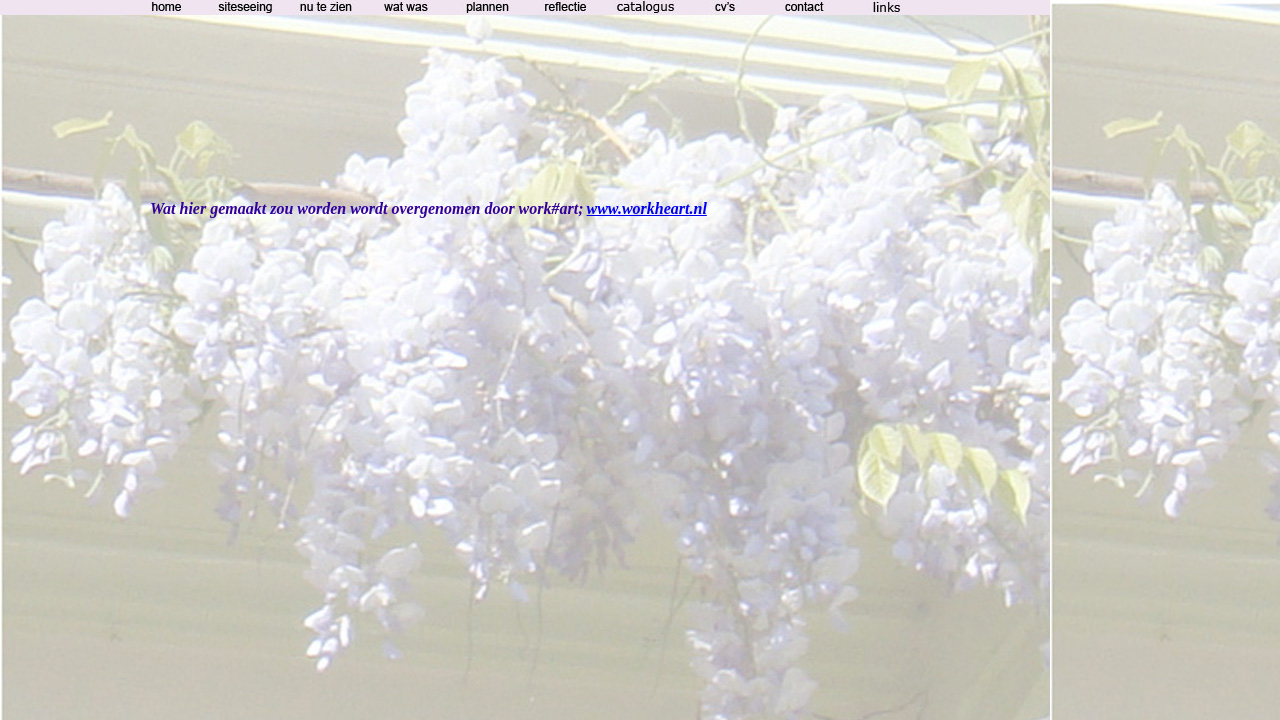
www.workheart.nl (647, 208)
